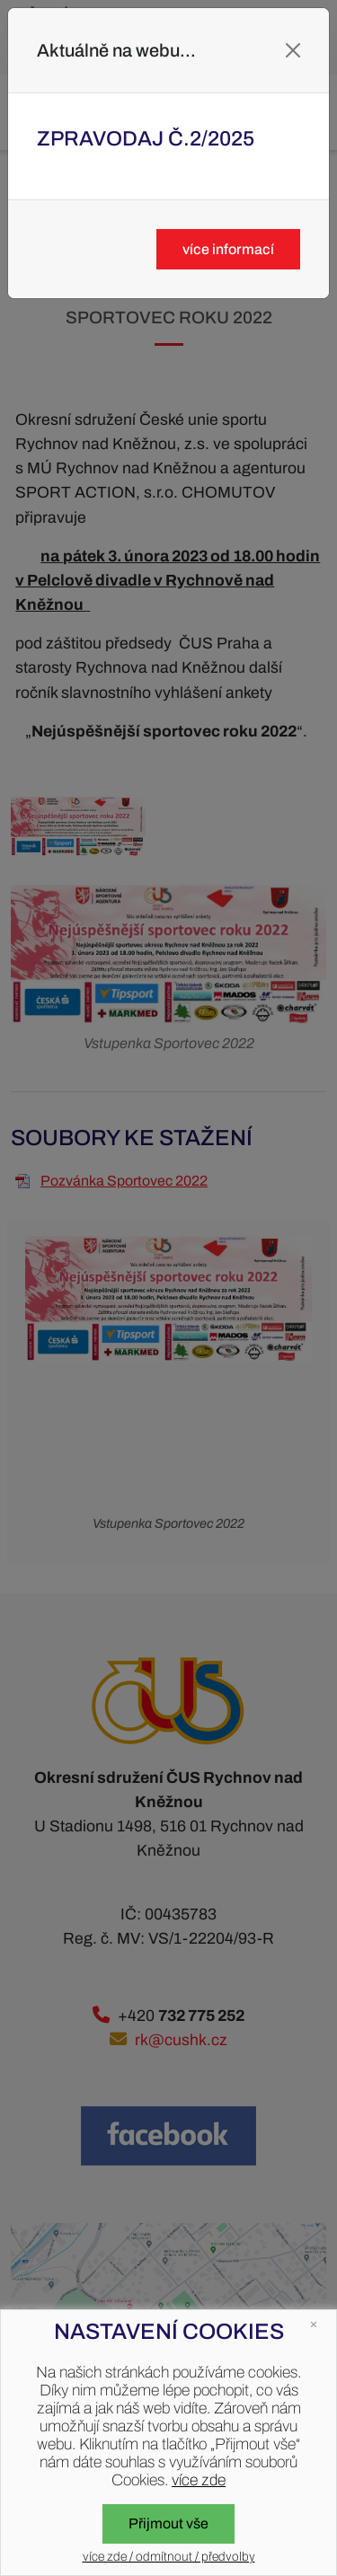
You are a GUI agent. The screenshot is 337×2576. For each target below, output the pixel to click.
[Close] (293, 50)
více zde (199, 2480)
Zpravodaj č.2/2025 (145, 139)
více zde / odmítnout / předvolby (169, 2556)
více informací (228, 249)
